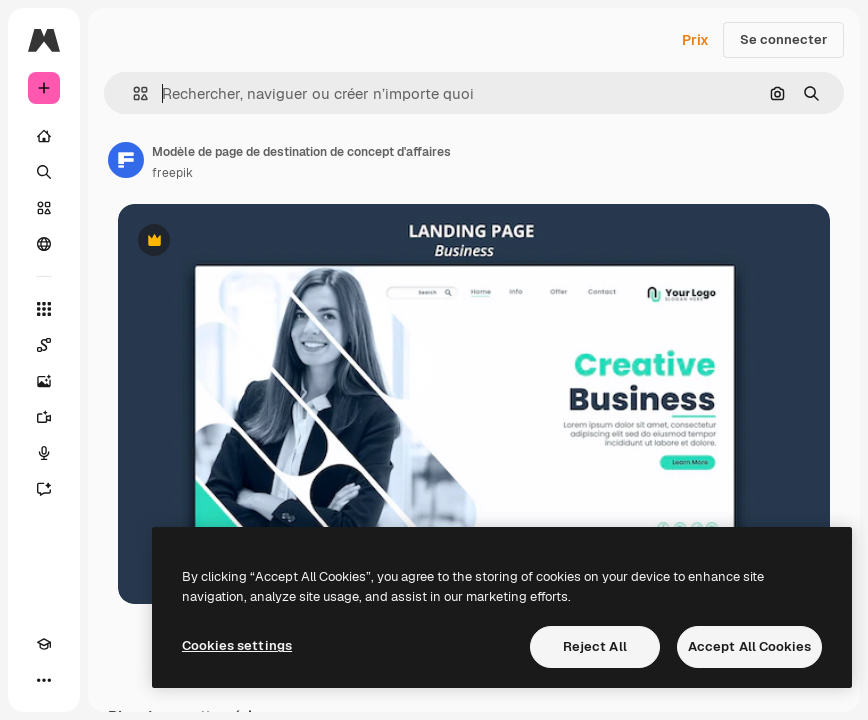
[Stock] (44, 208)
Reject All (595, 646)
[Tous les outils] (44, 309)
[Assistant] (44, 489)
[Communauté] (44, 244)
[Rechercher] (44, 172)
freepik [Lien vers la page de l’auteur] (172, 173)
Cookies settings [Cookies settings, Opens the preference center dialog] (237, 645)
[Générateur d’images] (44, 381)
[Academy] (44, 644)
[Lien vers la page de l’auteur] (126, 160)
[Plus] (44, 680)
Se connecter (783, 39)
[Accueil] (44, 136)
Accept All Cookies (749, 646)
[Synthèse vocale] (44, 453)
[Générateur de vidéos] (44, 417)
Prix (695, 40)
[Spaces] (44, 345)
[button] (132, 93)
